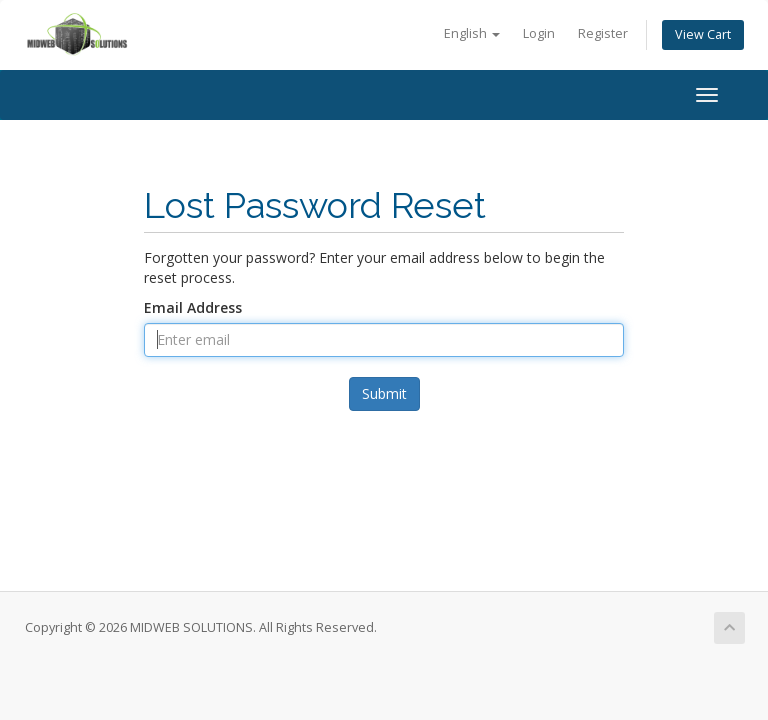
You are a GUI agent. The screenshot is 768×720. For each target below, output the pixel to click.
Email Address (193, 307)
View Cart (703, 34)
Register (603, 33)
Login (539, 33)
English (472, 33)
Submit (384, 393)
